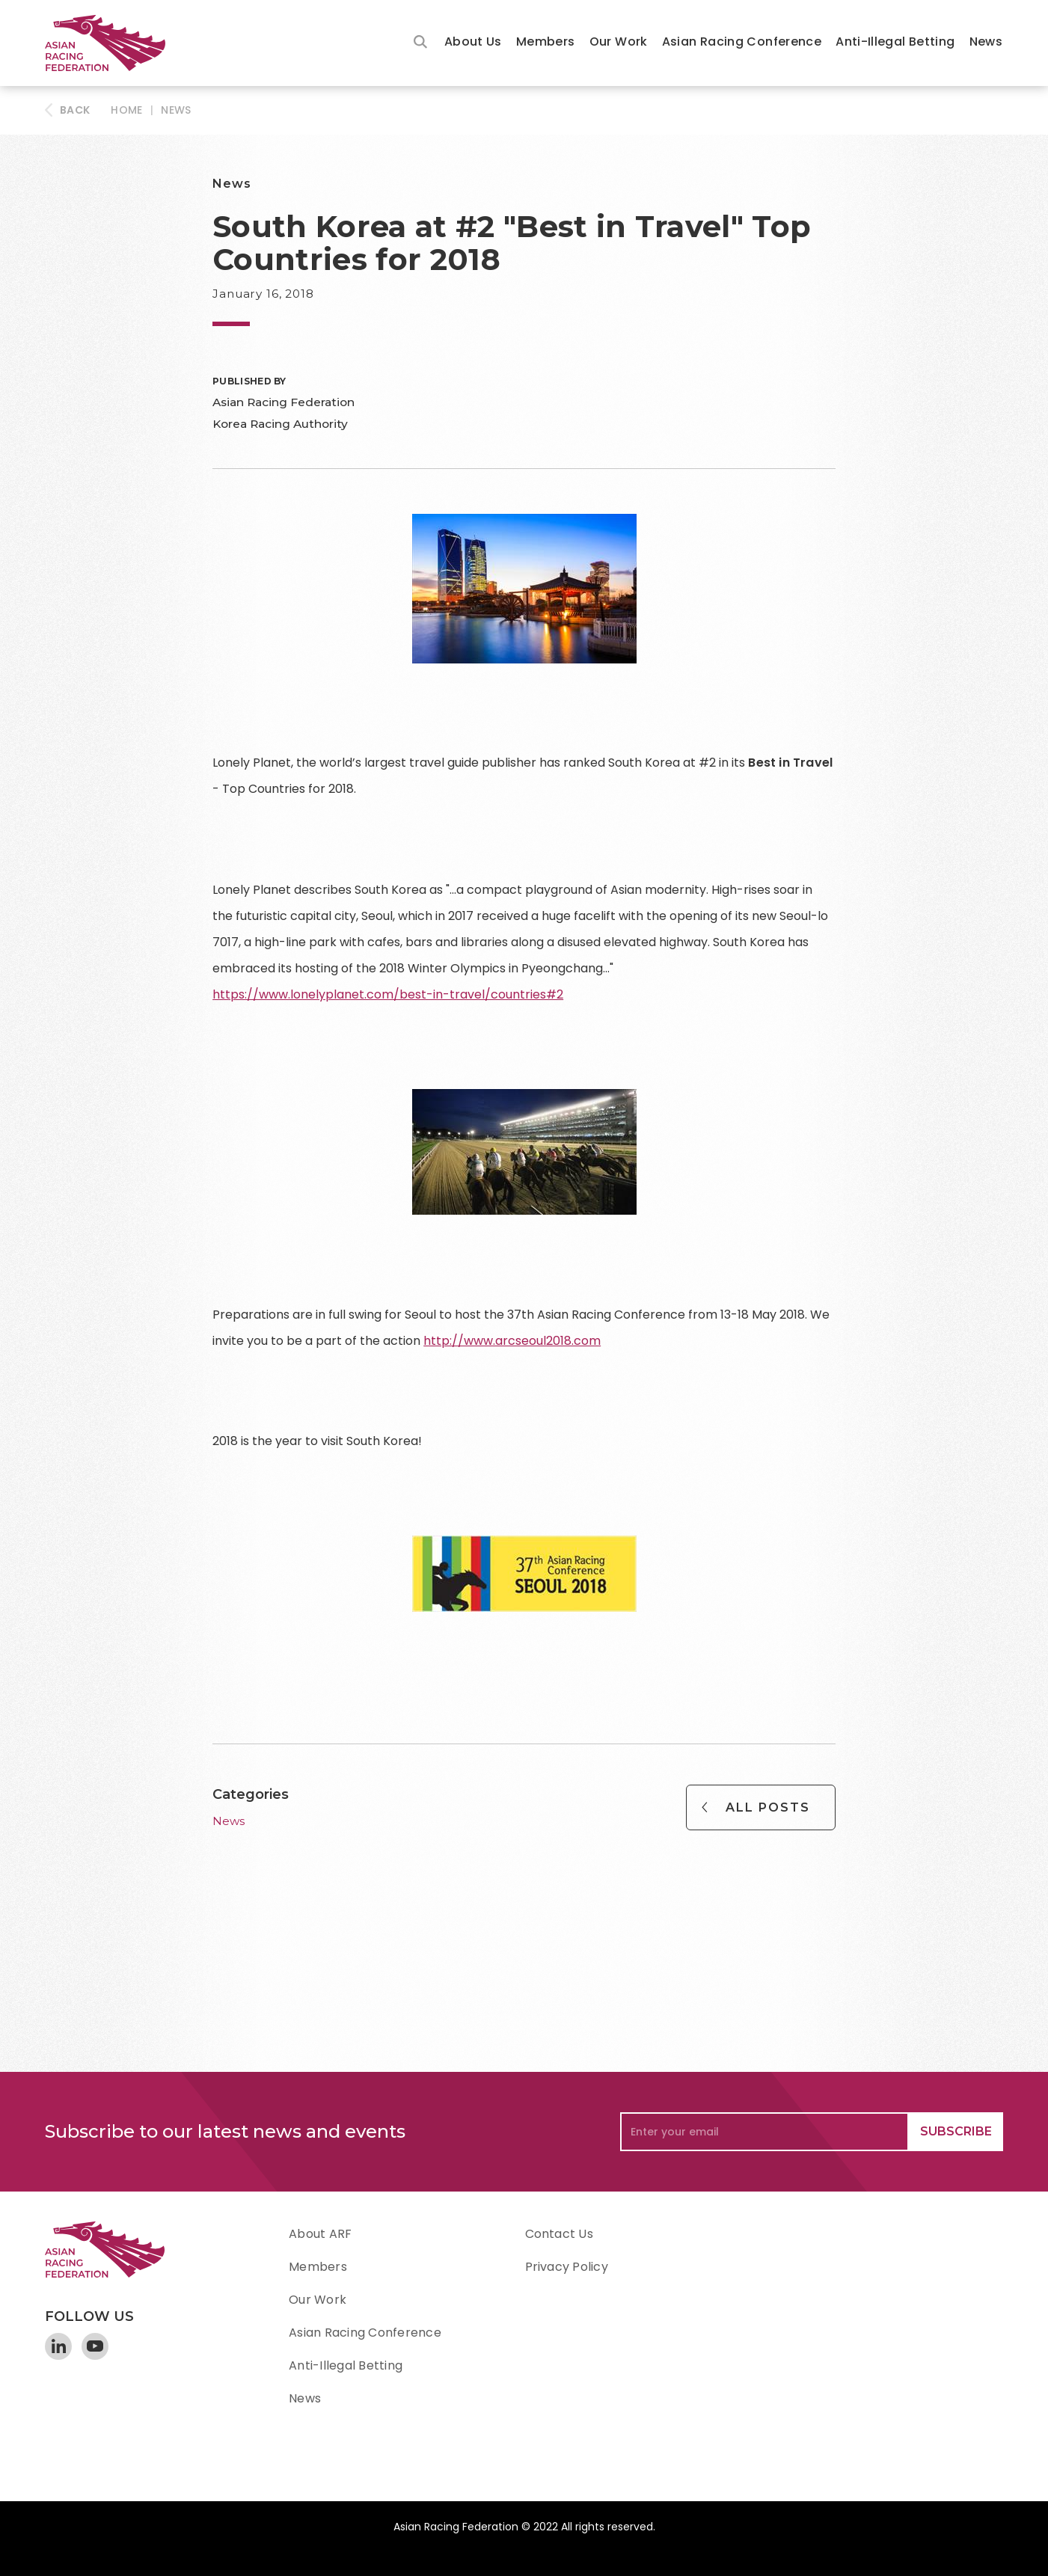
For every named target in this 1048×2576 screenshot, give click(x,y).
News (985, 41)
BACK (75, 109)
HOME (126, 109)
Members (545, 41)
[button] (473, 43)
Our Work (618, 41)
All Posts (768, 1807)
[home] (112, 43)
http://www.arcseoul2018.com (512, 1340)
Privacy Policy (566, 2266)
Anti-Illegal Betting (895, 41)
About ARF (320, 2233)
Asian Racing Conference (741, 41)
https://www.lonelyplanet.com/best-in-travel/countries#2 (387, 994)
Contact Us (559, 2233)
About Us (473, 41)
